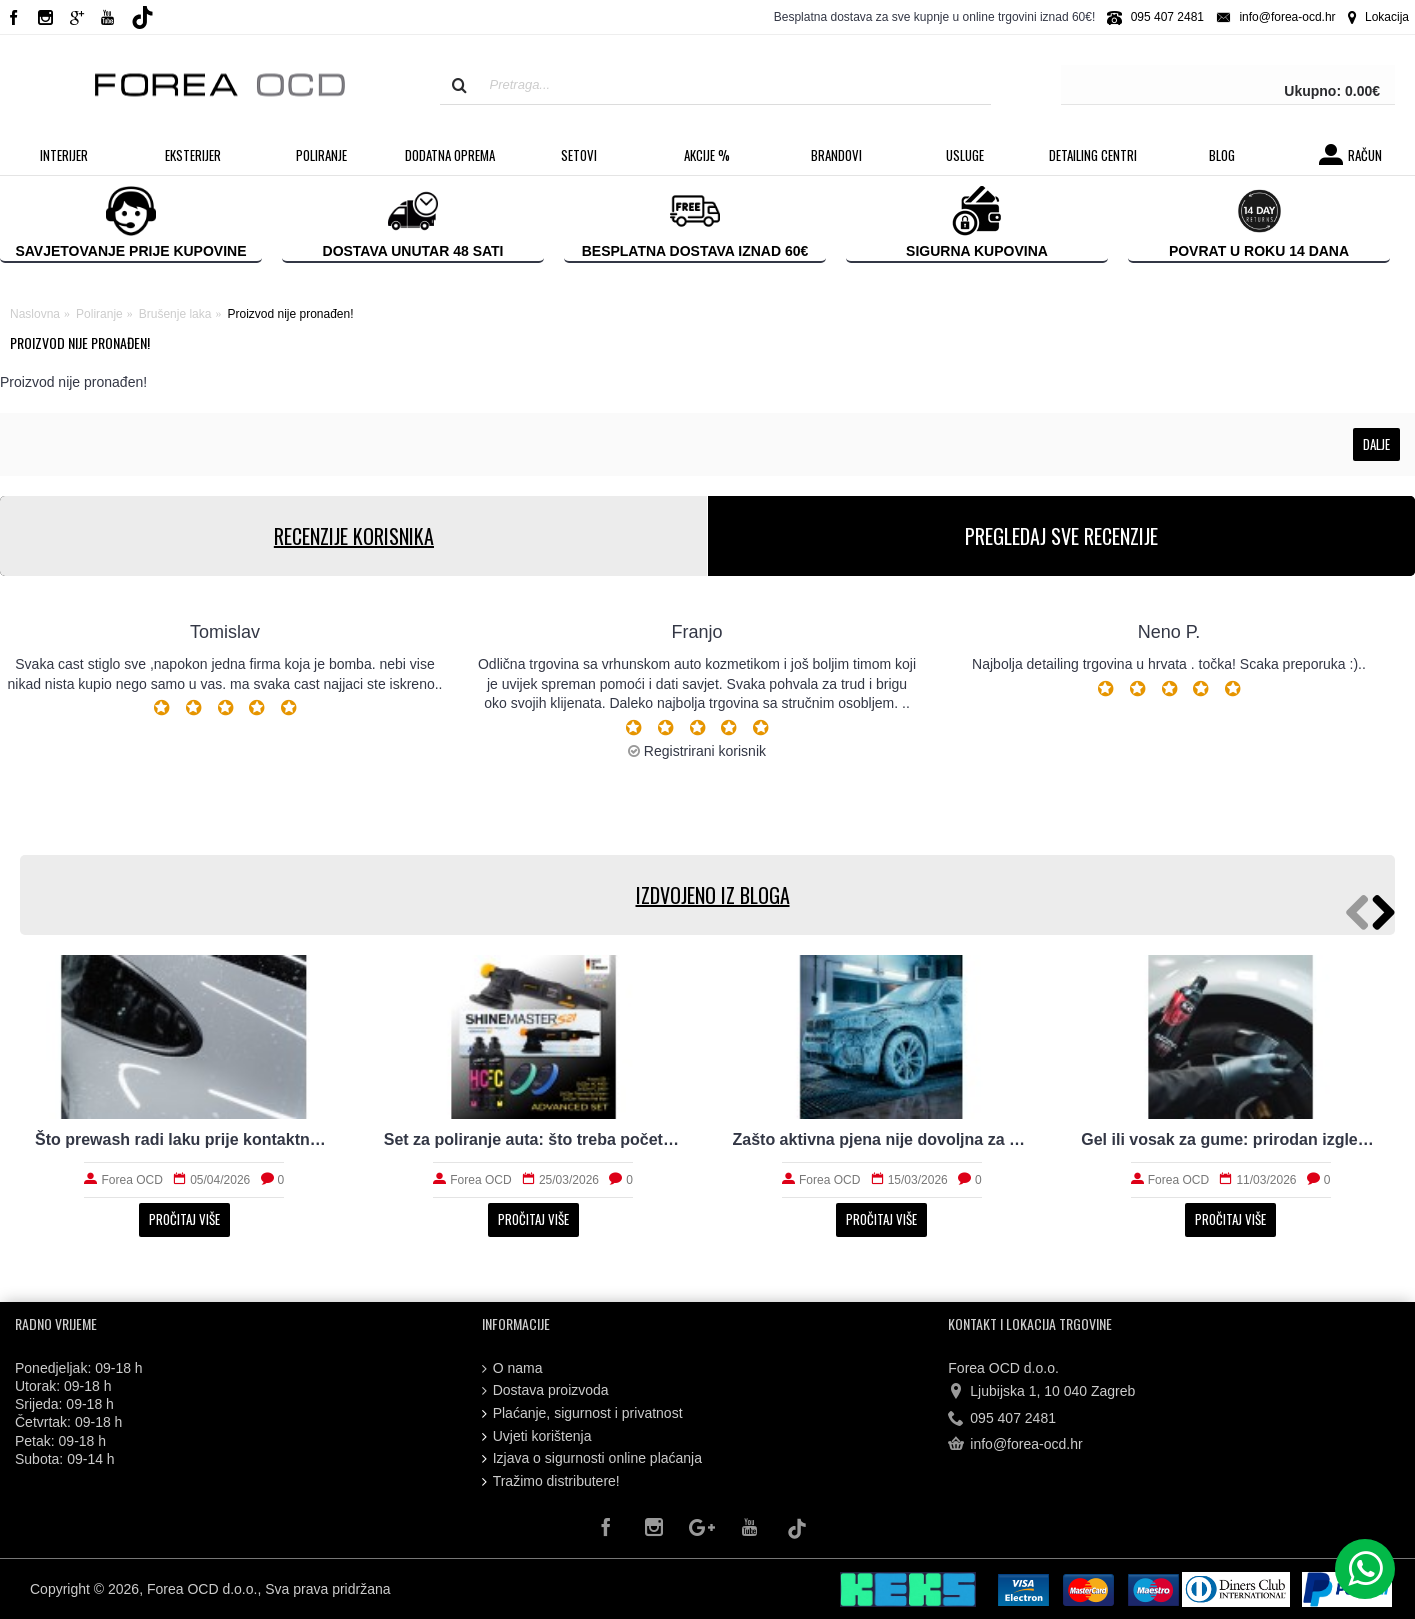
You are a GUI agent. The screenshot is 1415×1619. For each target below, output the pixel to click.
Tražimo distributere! (551, 1481)
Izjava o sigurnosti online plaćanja (592, 1458)
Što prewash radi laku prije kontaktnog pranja (184, 1139)
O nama (512, 1368)
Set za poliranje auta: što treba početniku (533, 1139)
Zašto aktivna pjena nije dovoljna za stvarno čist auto (882, 1139)
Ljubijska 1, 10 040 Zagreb (1041, 1392)
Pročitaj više (184, 1219)
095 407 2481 (1002, 1419)
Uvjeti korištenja (537, 1436)
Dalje (1376, 444)
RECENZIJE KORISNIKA (353, 536)
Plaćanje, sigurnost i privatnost (582, 1413)
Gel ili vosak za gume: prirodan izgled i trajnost (1230, 1139)
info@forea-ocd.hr (1015, 1445)
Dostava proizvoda (545, 1390)
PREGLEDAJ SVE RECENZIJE (1061, 536)
